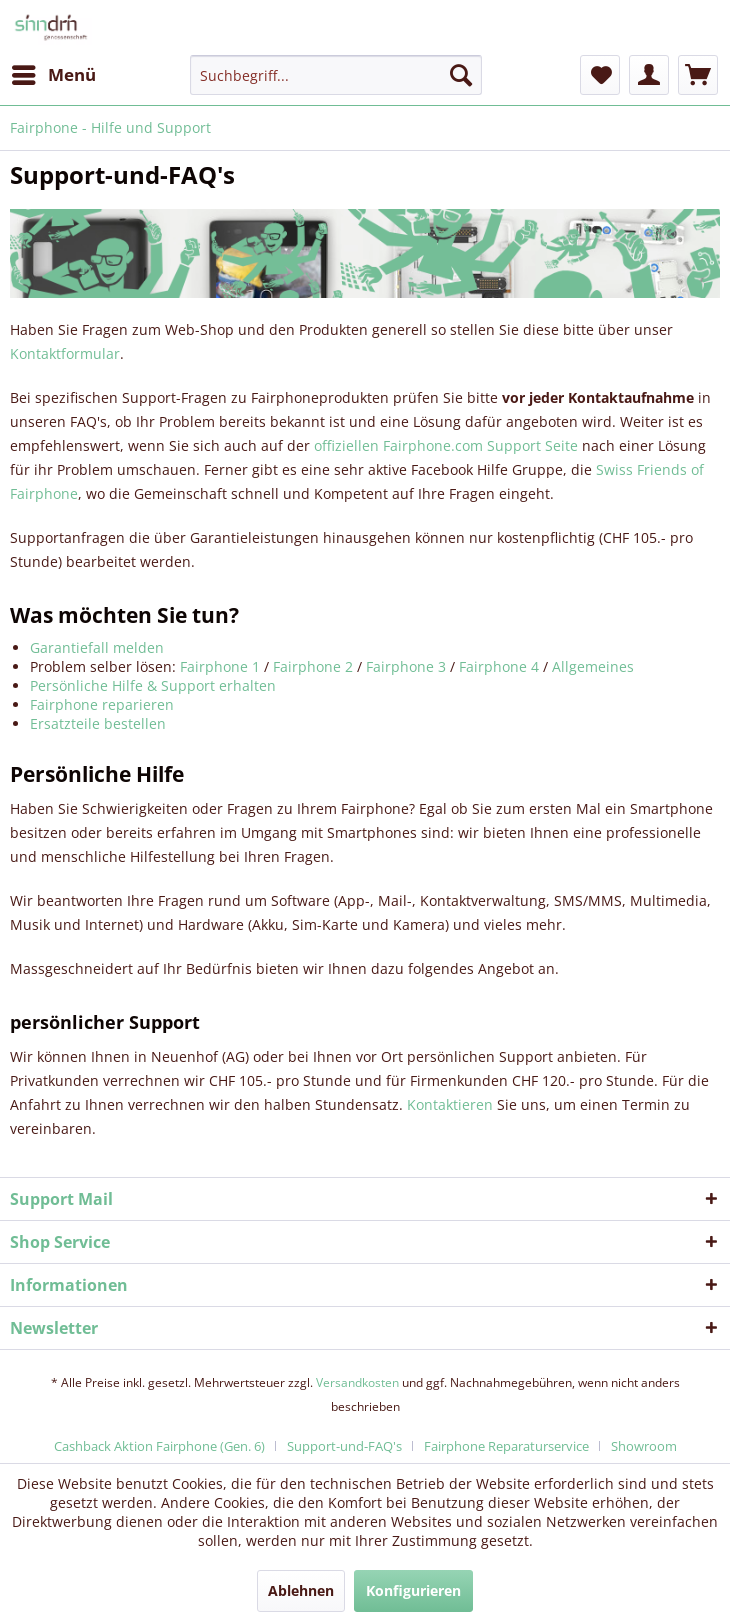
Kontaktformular (65, 353)
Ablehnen (301, 1590)
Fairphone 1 (220, 666)
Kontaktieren (450, 1104)
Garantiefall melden (97, 647)
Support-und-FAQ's (344, 1446)
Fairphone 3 (406, 666)
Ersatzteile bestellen (98, 723)
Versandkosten (357, 1382)
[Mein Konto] (649, 75)
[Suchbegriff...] (336, 75)
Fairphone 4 (499, 666)
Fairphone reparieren (102, 704)
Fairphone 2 (313, 666)
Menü (54, 72)
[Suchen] (461, 75)
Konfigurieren (413, 1590)
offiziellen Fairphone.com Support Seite (446, 445)
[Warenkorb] (698, 75)
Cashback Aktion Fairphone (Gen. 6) (159, 1446)
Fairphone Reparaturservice (506, 1446)
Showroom (644, 1446)
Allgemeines (593, 666)
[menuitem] (53, 75)
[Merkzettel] (600, 75)
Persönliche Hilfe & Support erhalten (153, 685)
